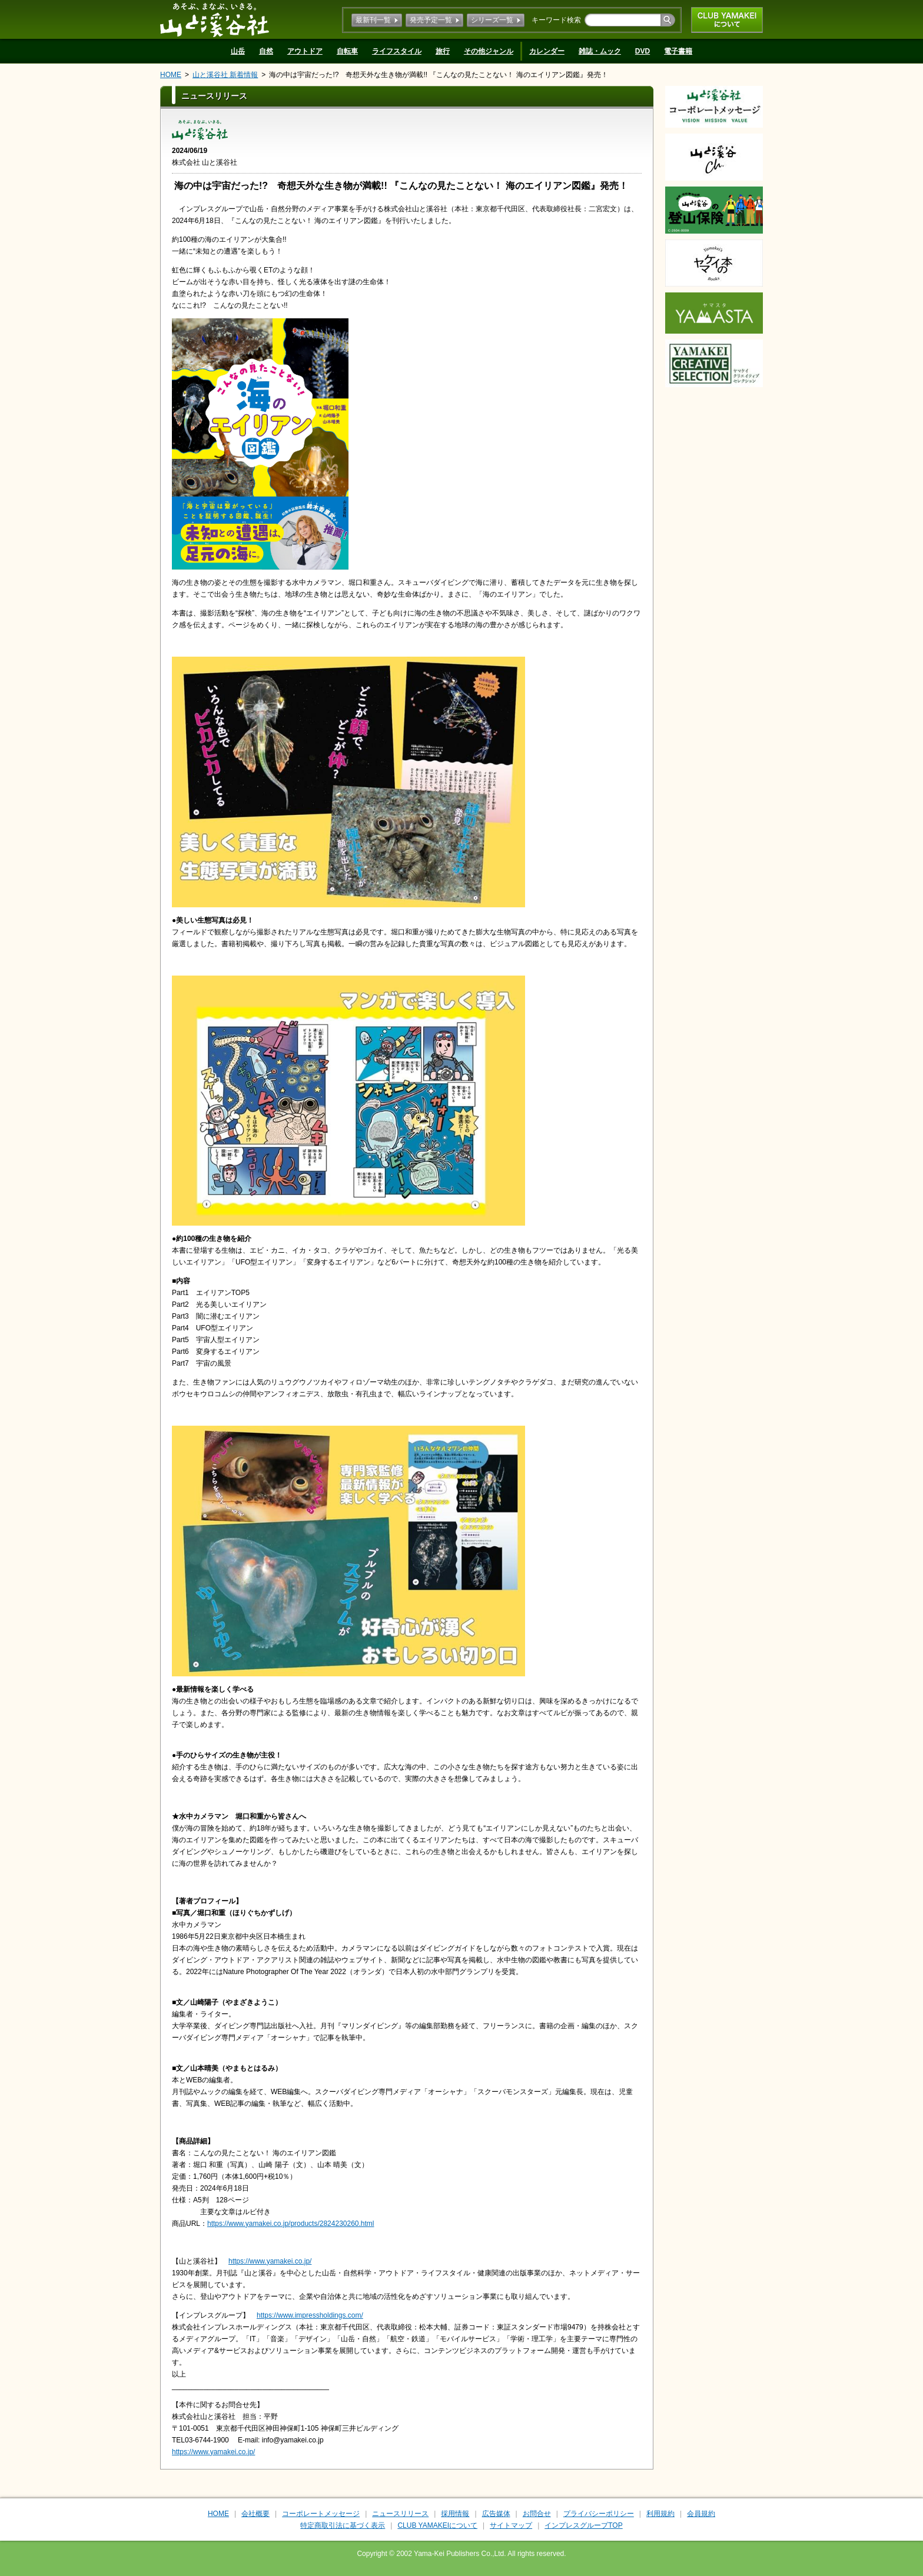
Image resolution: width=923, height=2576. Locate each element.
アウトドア (305, 51)
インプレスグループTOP (583, 2525)
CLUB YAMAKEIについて (727, 20)
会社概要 (255, 2514)
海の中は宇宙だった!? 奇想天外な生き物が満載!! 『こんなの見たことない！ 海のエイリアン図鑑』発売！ (438, 75)
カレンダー (547, 51)
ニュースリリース (400, 2514)
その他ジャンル (488, 51)
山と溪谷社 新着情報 (225, 75)
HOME (170, 75)
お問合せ (537, 2514)
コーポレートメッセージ (321, 2514)
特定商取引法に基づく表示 (342, 2525)
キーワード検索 (556, 20)
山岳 (238, 51)
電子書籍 (678, 51)
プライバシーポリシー (598, 2514)
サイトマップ (511, 2525)
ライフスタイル (396, 51)
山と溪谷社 (214, 19)
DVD (642, 51)
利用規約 (660, 2514)
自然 (266, 51)
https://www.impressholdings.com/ (310, 2315)
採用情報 (455, 2514)
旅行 (443, 51)
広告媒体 (496, 2514)
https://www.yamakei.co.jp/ (269, 2261)
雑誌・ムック (600, 51)
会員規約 (701, 2514)
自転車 (347, 51)
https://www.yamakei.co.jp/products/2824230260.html (290, 2223)
